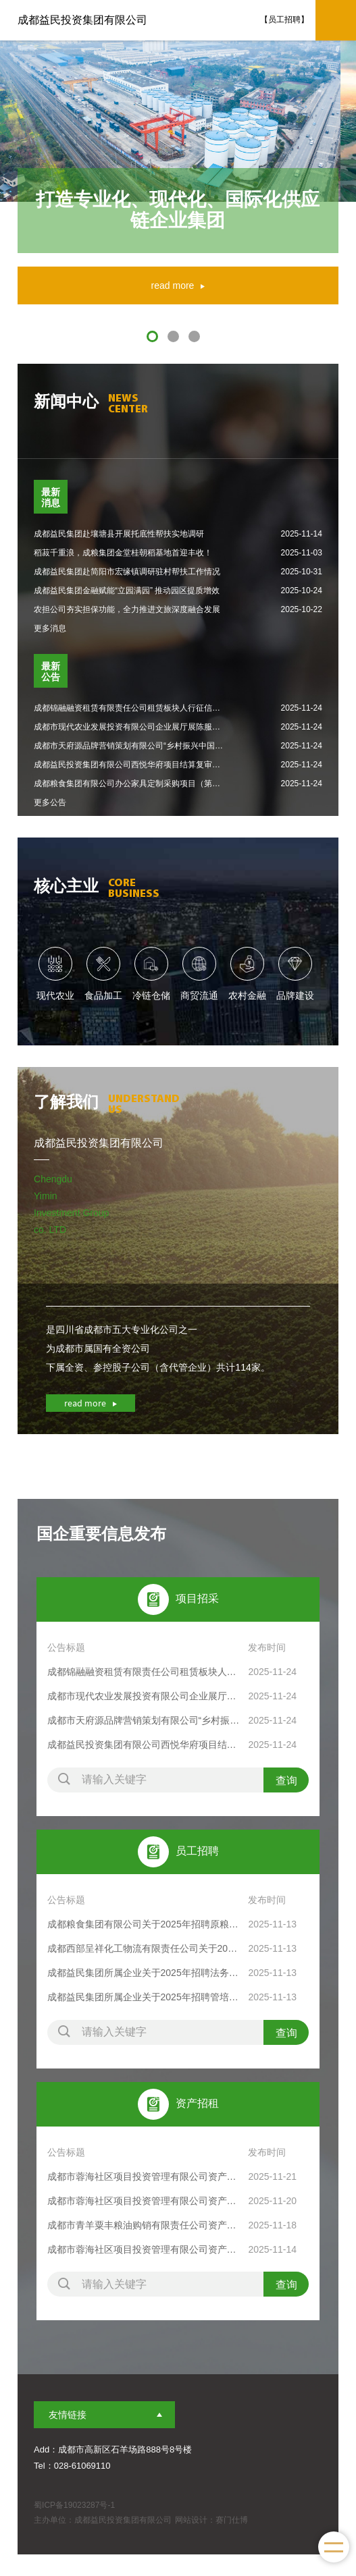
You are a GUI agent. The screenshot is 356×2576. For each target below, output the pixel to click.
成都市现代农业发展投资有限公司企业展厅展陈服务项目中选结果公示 (144, 1696)
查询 (286, 1780)
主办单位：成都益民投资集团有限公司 (103, 2520)
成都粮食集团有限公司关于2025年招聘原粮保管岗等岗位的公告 (144, 1924)
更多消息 (50, 628)
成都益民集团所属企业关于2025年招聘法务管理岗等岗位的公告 (144, 1972)
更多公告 (50, 802)
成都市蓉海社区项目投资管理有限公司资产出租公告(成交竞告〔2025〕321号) (144, 2200)
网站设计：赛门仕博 (211, 2520)
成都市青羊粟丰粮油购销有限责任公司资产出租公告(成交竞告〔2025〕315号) (144, 2225)
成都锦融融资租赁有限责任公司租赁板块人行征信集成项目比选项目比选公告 (144, 1671)
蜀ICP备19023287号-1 (74, 2505)
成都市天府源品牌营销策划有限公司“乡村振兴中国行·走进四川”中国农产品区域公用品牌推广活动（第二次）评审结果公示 (144, 1720)
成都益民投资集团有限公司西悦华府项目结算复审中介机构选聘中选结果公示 (144, 1744)
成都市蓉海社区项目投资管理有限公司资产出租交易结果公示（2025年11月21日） (144, 2176)
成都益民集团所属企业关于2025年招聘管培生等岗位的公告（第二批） (144, 1997)
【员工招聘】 (284, 19)
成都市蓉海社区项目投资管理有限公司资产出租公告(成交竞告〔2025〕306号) (144, 2249)
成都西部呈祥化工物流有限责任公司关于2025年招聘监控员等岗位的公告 (144, 1948)
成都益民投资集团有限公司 (82, 20)
